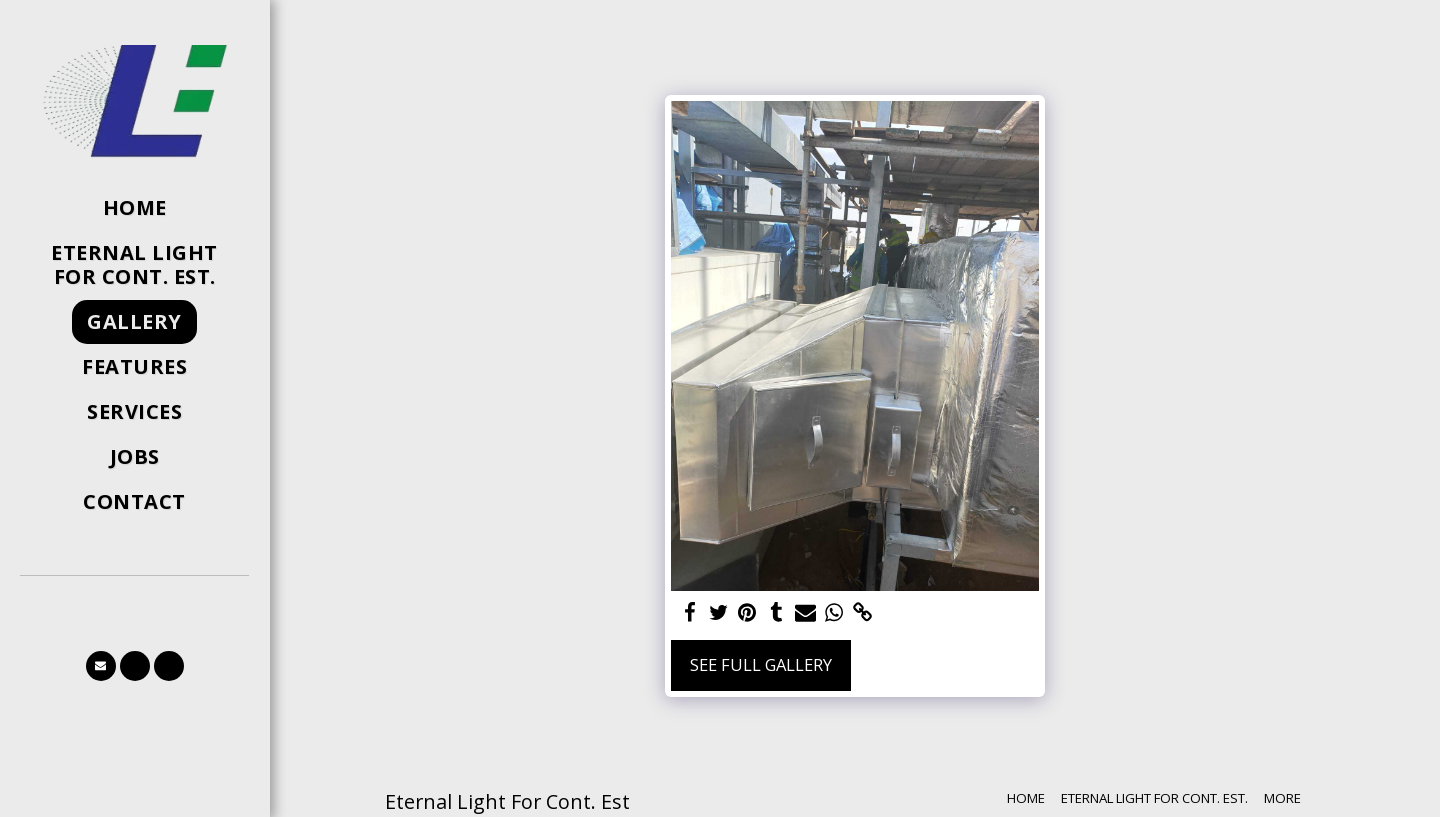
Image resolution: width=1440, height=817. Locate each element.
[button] (101, 666)
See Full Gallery (761, 664)
